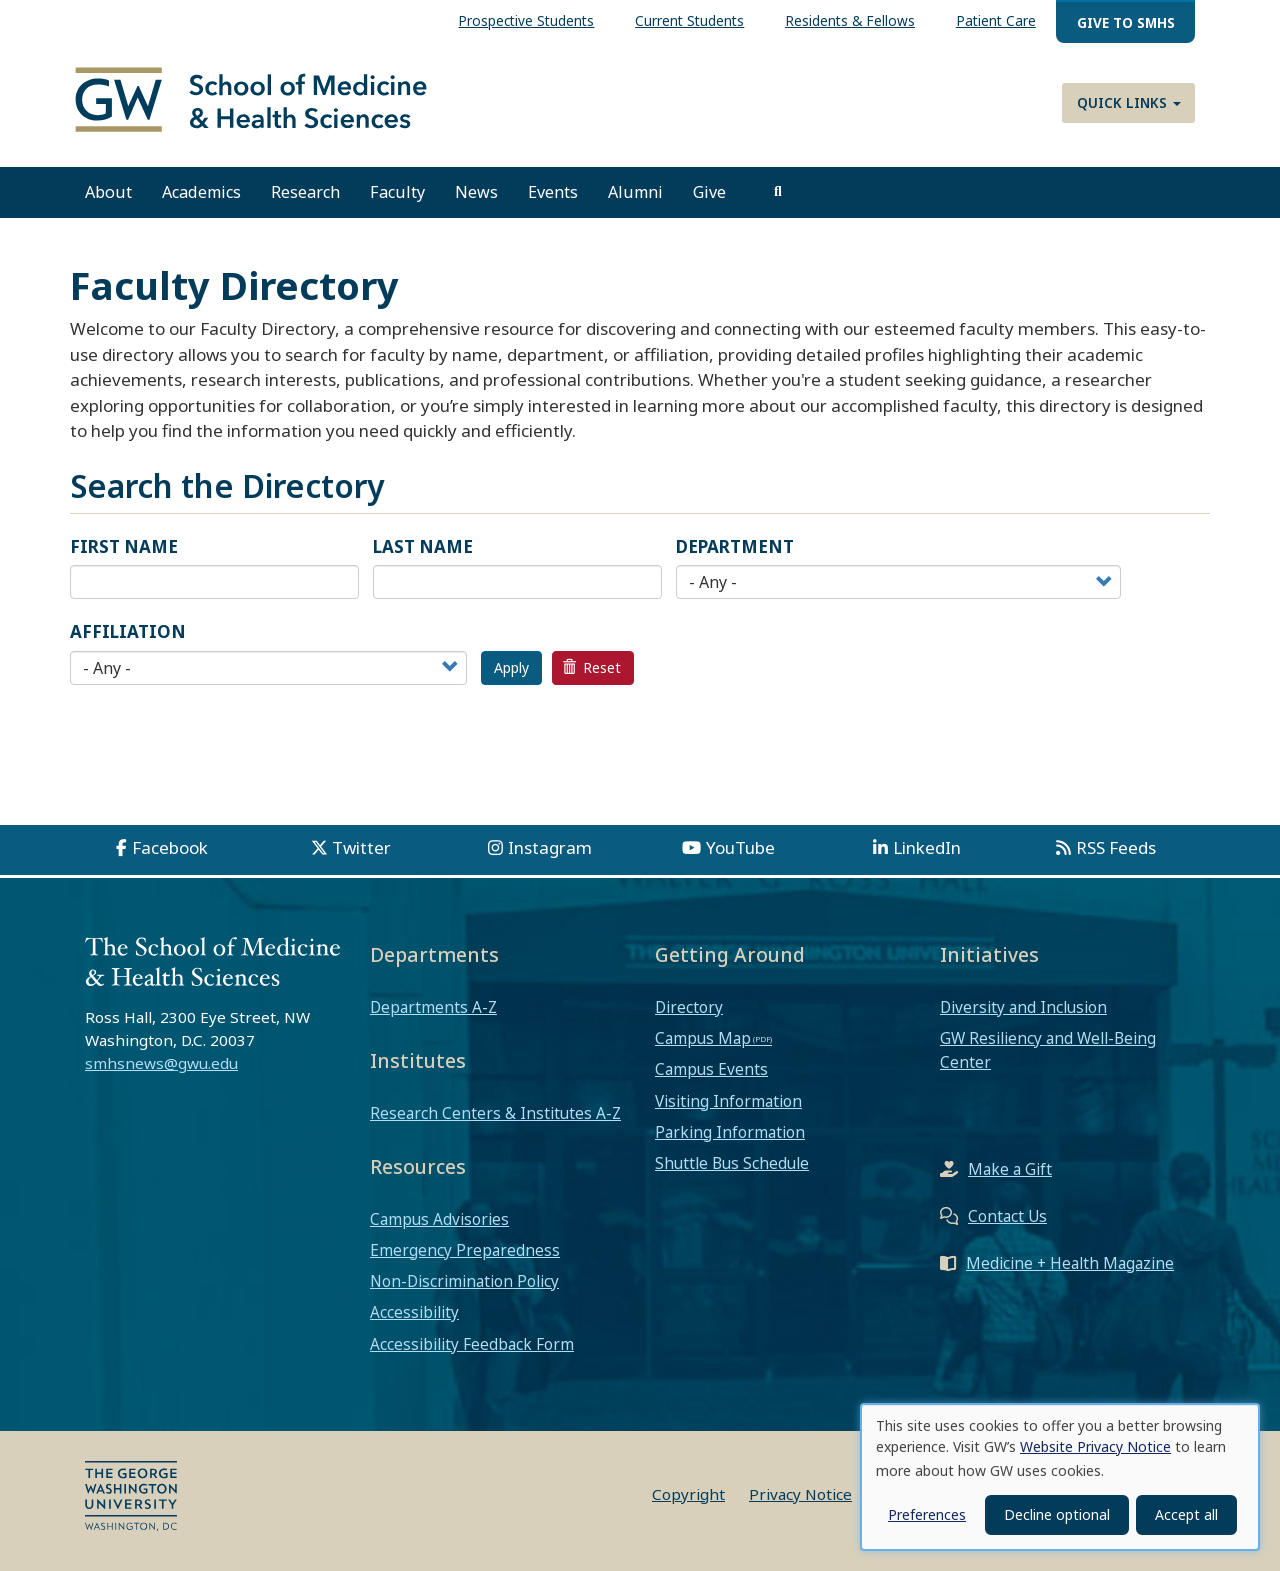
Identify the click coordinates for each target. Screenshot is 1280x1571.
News (476, 193)
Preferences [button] (927, 1514)
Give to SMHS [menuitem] (1126, 22)
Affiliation (128, 632)
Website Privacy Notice (1095, 1446)
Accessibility (414, 1313)
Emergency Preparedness (465, 1250)
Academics (201, 193)
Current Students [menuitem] (689, 20)
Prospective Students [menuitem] (526, 20)
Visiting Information (728, 1101)
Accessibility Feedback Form (472, 1344)
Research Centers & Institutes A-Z (495, 1113)
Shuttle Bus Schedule (732, 1164)
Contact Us (1007, 1216)
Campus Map (703, 1039)
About (108, 193)
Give (709, 193)
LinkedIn (927, 847)
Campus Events (711, 1070)
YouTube (740, 847)
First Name (124, 546)
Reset (592, 667)
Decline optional (1057, 1514)
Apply (511, 667)
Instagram (550, 847)
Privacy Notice (800, 1494)
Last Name (423, 546)
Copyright (688, 1494)
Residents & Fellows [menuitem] (850, 20)
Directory (689, 1007)
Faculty (397, 193)
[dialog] (1060, 1477)
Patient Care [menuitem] (996, 20)
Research (305, 193)
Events (553, 193)
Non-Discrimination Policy (464, 1282)
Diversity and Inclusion (1023, 1007)
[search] (778, 193)
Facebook (170, 847)
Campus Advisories (439, 1219)
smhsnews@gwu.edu (161, 1064)
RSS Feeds (1116, 847)
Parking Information (730, 1132)
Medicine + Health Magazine (1070, 1263)
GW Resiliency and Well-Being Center (1048, 1051)
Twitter (361, 847)
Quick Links (1129, 102)
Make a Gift (1010, 1169)
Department (735, 546)
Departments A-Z (433, 1007)
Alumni (635, 193)
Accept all (1186, 1514)
